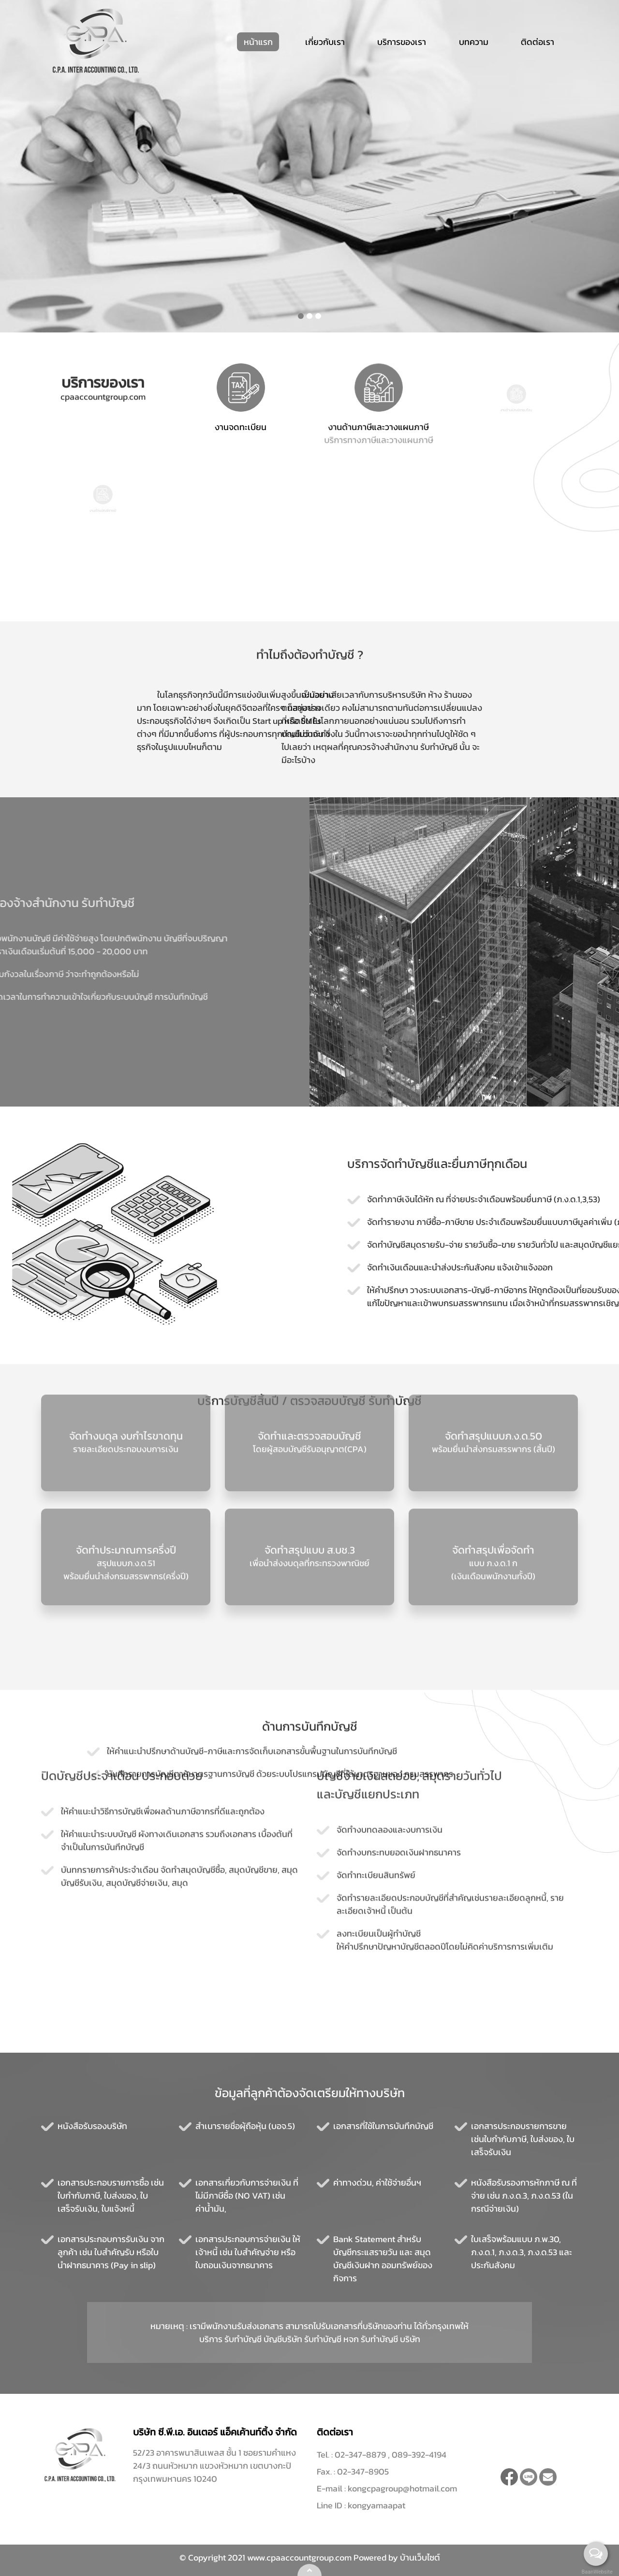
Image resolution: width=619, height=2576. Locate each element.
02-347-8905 (363, 2471)
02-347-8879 (361, 2454)
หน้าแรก (258, 41)
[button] (301, 316)
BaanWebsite (596, 2572)
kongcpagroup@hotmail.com (402, 2488)
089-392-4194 (419, 2454)
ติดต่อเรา (537, 41)
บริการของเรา (401, 41)
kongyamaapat (376, 2505)
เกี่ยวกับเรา (325, 41)
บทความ (473, 41)
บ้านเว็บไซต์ (420, 2557)
